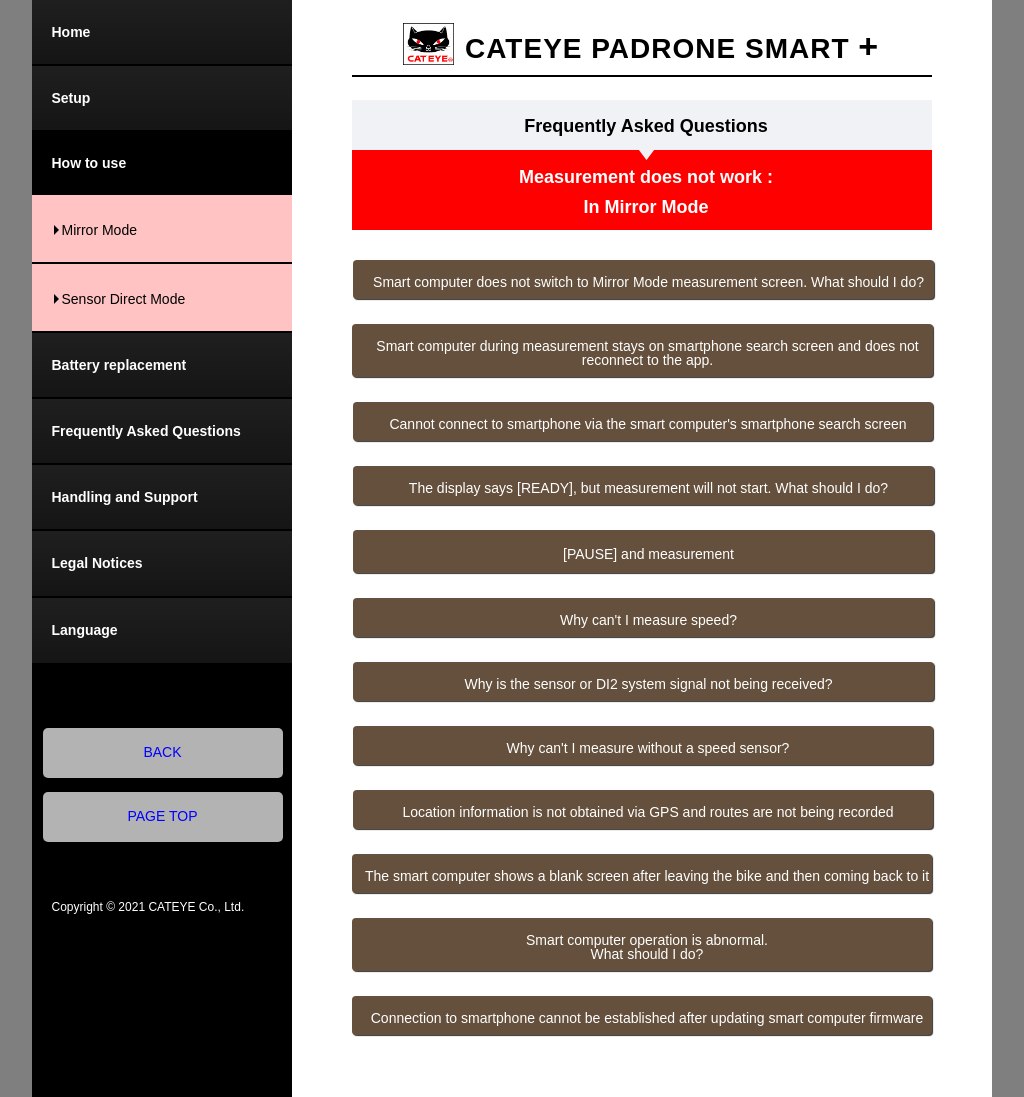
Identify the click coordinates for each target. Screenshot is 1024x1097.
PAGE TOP (163, 816)
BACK (163, 752)
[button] (643, 279)
